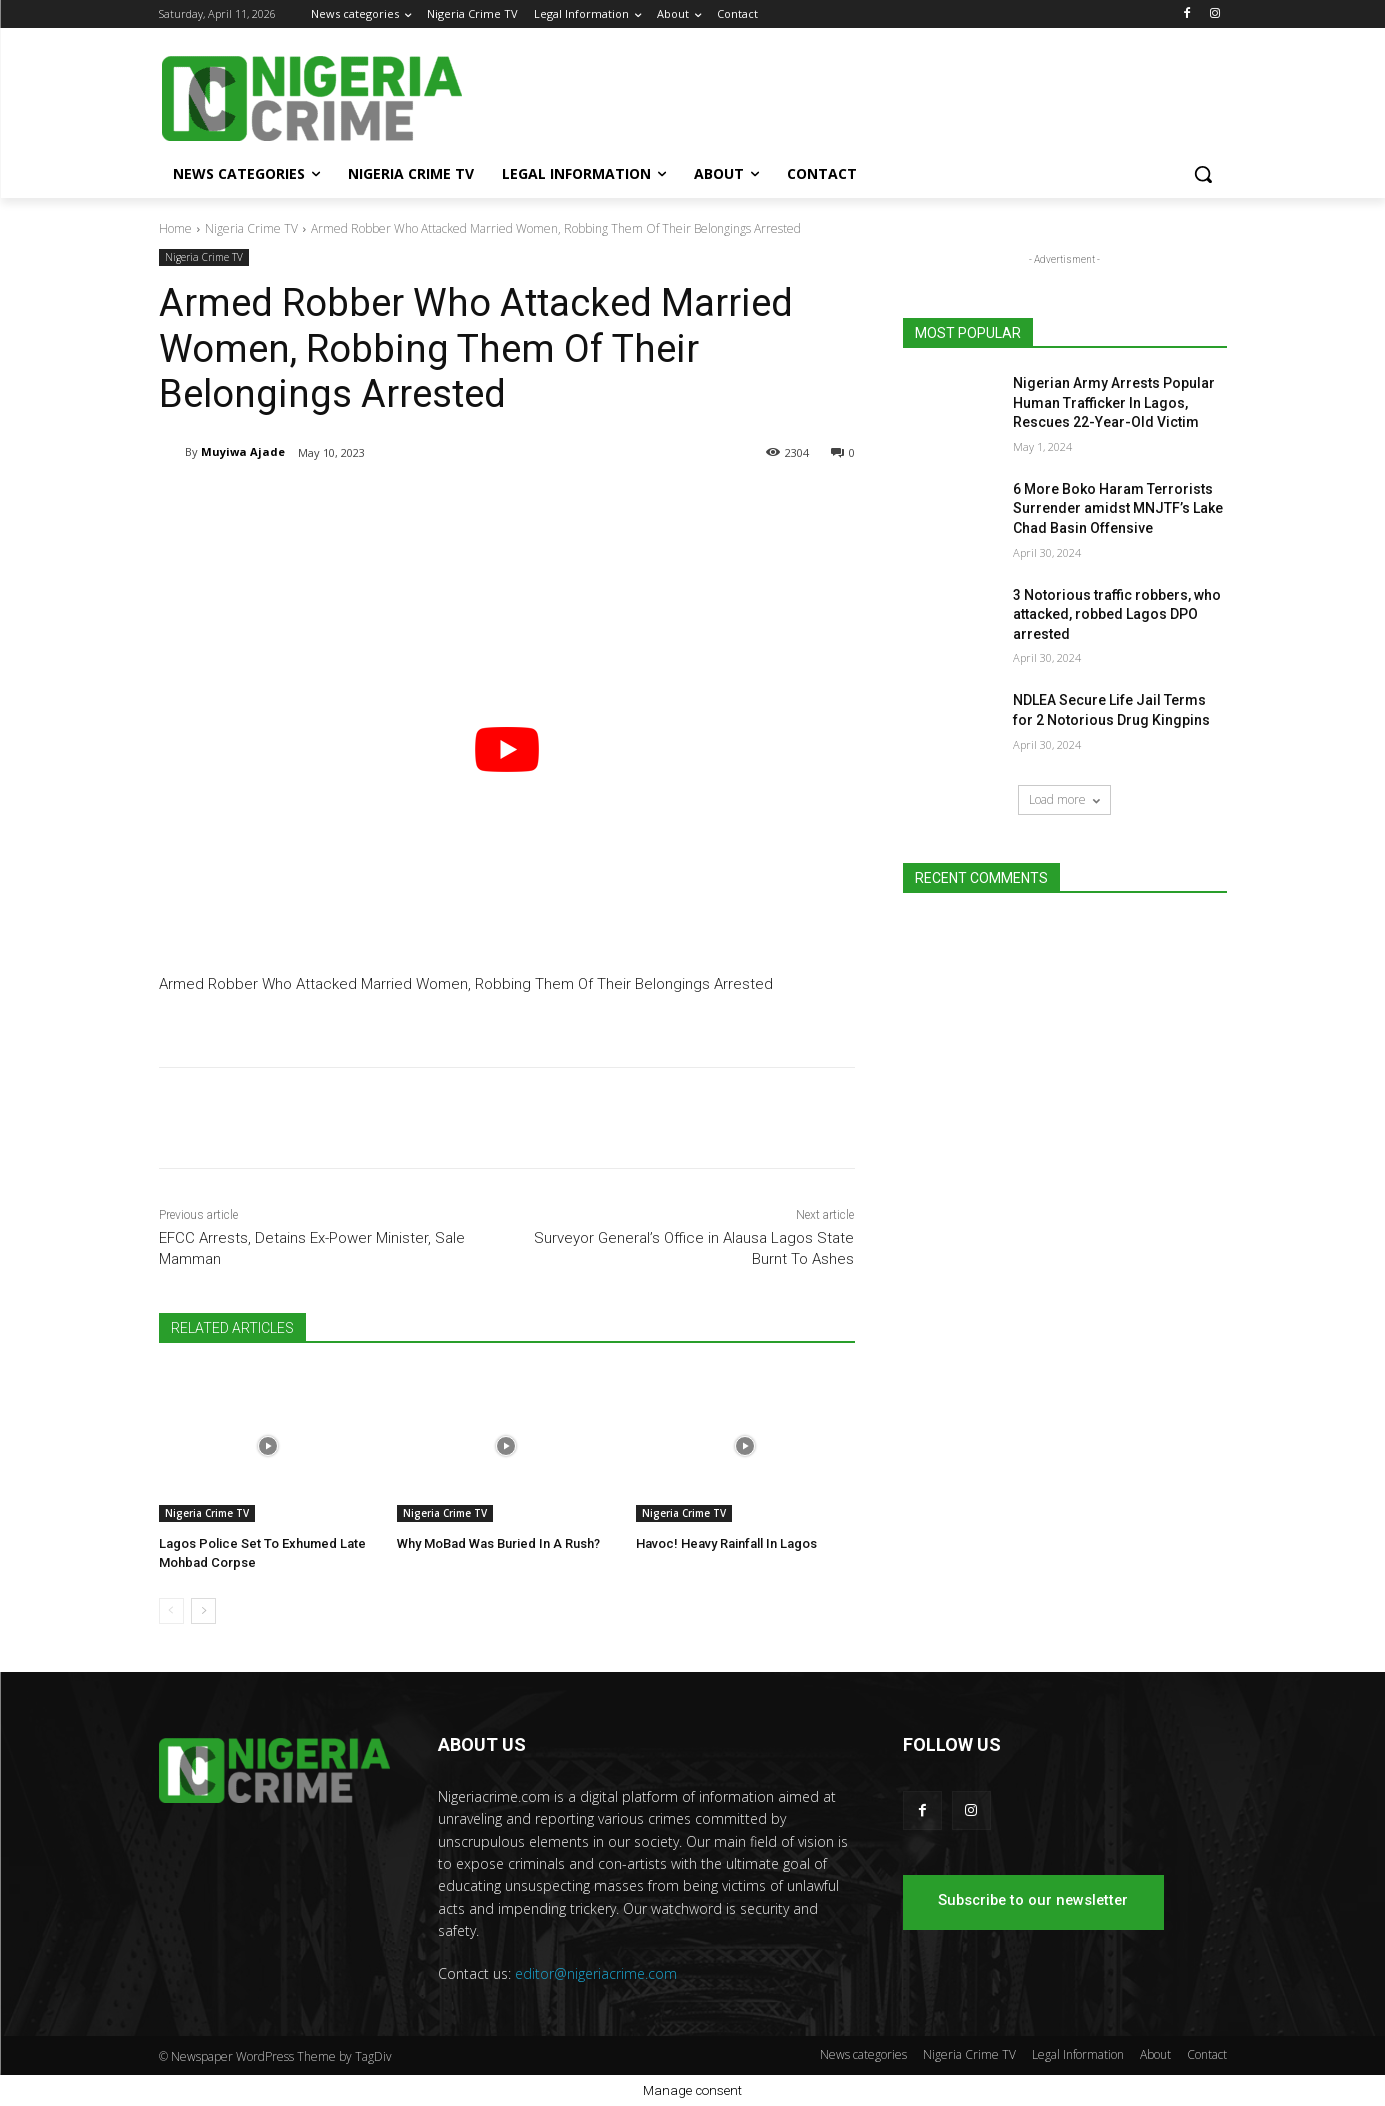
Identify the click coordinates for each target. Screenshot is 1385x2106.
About (1155, 2054)
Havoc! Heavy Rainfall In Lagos (726, 1543)
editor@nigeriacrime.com (596, 1973)
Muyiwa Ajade (243, 451)
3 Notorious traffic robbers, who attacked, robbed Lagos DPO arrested (1117, 614)
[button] (1203, 174)
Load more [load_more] (1064, 799)
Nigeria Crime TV (251, 228)
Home (175, 228)
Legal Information (1078, 2054)
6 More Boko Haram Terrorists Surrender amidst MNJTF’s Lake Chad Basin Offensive (1118, 508)
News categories (863, 2054)
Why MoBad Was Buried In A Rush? (498, 1543)
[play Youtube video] (507, 749)
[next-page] (203, 1611)
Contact (1207, 2054)
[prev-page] (171, 1611)
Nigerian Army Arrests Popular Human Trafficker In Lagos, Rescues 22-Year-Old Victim (1114, 402)
